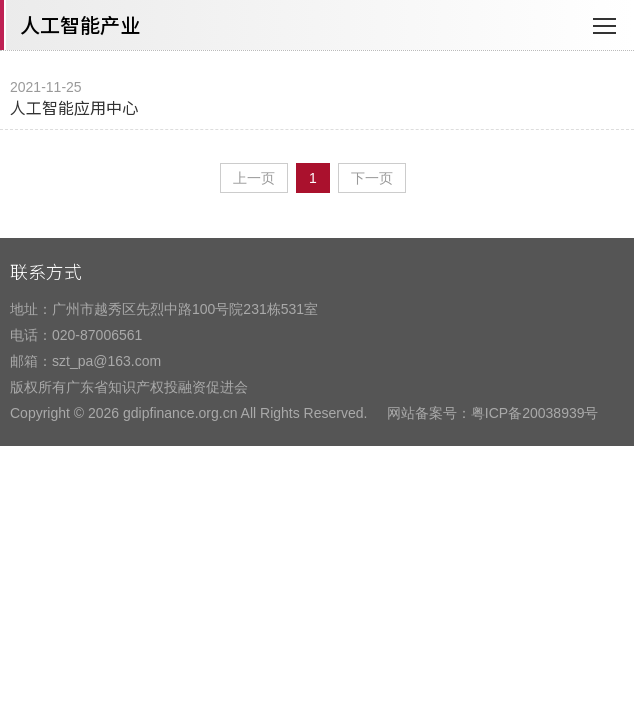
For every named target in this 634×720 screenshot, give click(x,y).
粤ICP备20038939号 (535, 413)
